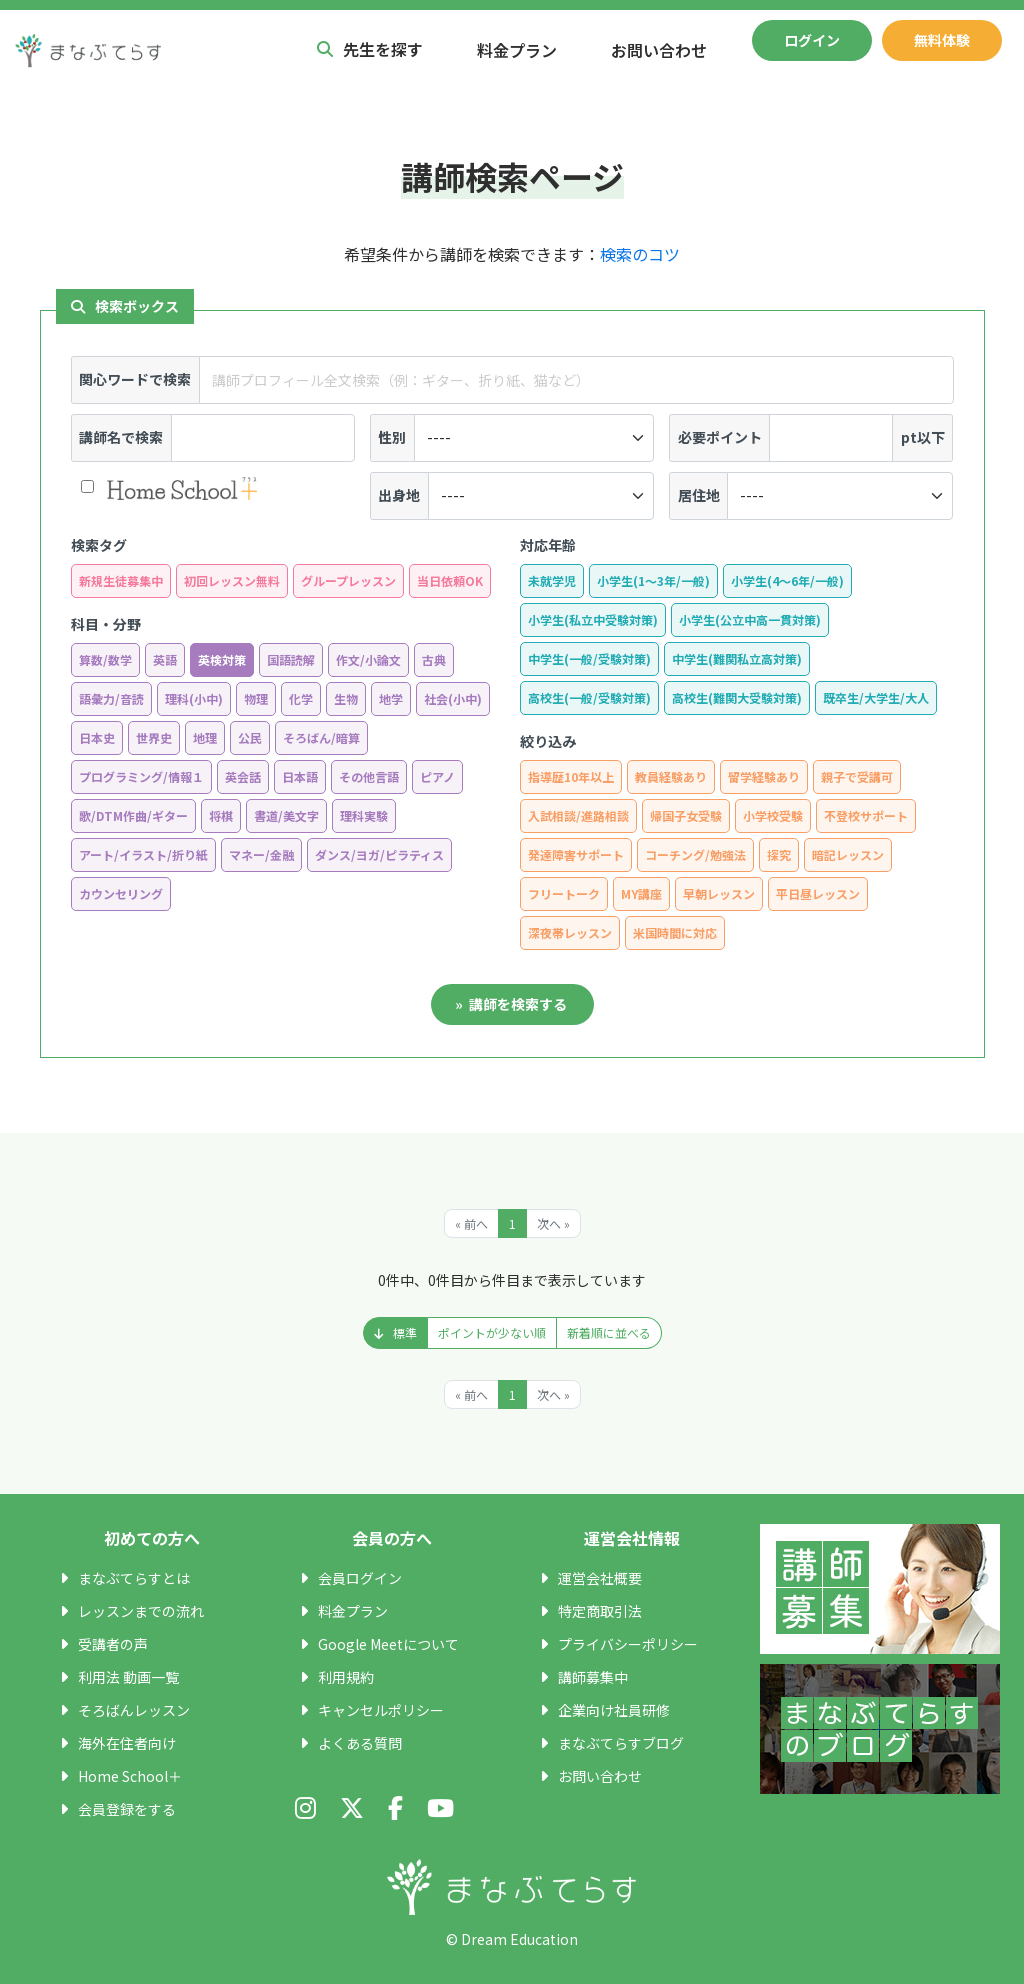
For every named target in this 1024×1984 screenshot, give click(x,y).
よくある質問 (360, 1743)
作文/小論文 (368, 659)
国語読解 (291, 659)
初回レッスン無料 (232, 580)
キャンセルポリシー (381, 1710)
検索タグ (99, 545)
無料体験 (942, 40)
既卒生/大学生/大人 (876, 697)
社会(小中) (453, 698)
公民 (250, 737)
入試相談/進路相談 (578, 815)
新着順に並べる (609, 1332)
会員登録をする (127, 1809)
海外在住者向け (127, 1743)
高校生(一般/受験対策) (589, 697)
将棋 (221, 815)
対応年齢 (548, 545)
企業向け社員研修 (614, 1710)
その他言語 (369, 776)
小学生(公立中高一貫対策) (750, 619)
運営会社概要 (600, 1578)
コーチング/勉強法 (695, 854)
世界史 (154, 737)
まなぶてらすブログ (621, 1743)
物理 (256, 698)
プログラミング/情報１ (141, 776)
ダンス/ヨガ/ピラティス (379, 854)
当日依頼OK (450, 580)
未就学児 (552, 580)
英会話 (243, 776)
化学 (301, 698)
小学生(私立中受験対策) (593, 619)
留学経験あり (764, 776)
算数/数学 (105, 659)
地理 (205, 737)
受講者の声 (113, 1644)
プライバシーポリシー (628, 1644)
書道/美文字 (286, 815)
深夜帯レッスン (570, 932)
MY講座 (641, 893)
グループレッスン (348, 580)
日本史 (97, 737)
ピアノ (437, 776)
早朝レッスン (719, 893)
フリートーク (564, 893)
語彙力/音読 (111, 698)
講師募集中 (593, 1677)
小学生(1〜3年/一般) (653, 580)
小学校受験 (773, 815)
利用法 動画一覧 (128, 1677)
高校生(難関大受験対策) (737, 697)
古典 (434, 659)
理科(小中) (194, 698)
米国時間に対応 (675, 932)
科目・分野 (106, 624)
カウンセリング (121, 893)
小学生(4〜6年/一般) (787, 580)
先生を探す (370, 49)
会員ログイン (360, 1578)
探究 (779, 854)
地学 (391, 698)
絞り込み (548, 741)
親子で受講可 (857, 776)
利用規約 (346, 1677)
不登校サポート (866, 815)
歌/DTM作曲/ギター (133, 815)
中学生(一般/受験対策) (589, 658)
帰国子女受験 (686, 815)
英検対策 (222, 659)
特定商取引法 (600, 1611)
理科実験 (364, 815)
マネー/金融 (261, 854)
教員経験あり (671, 776)
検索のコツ (640, 254)
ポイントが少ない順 (492, 1332)
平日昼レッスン (818, 893)
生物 (346, 698)
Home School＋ (130, 1776)
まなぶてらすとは (134, 1578)
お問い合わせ (659, 50)
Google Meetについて (388, 1644)
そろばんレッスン (134, 1710)
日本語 (300, 776)
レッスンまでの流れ (141, 1611)
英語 (165, 659)
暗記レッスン (848, 854)
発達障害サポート (576, 854)
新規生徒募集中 (121, 580)
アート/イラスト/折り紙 (143, 854)
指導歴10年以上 (571, 776)
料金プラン (517, 50)
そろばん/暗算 (321, 737)
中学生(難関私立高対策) (737, 658)
